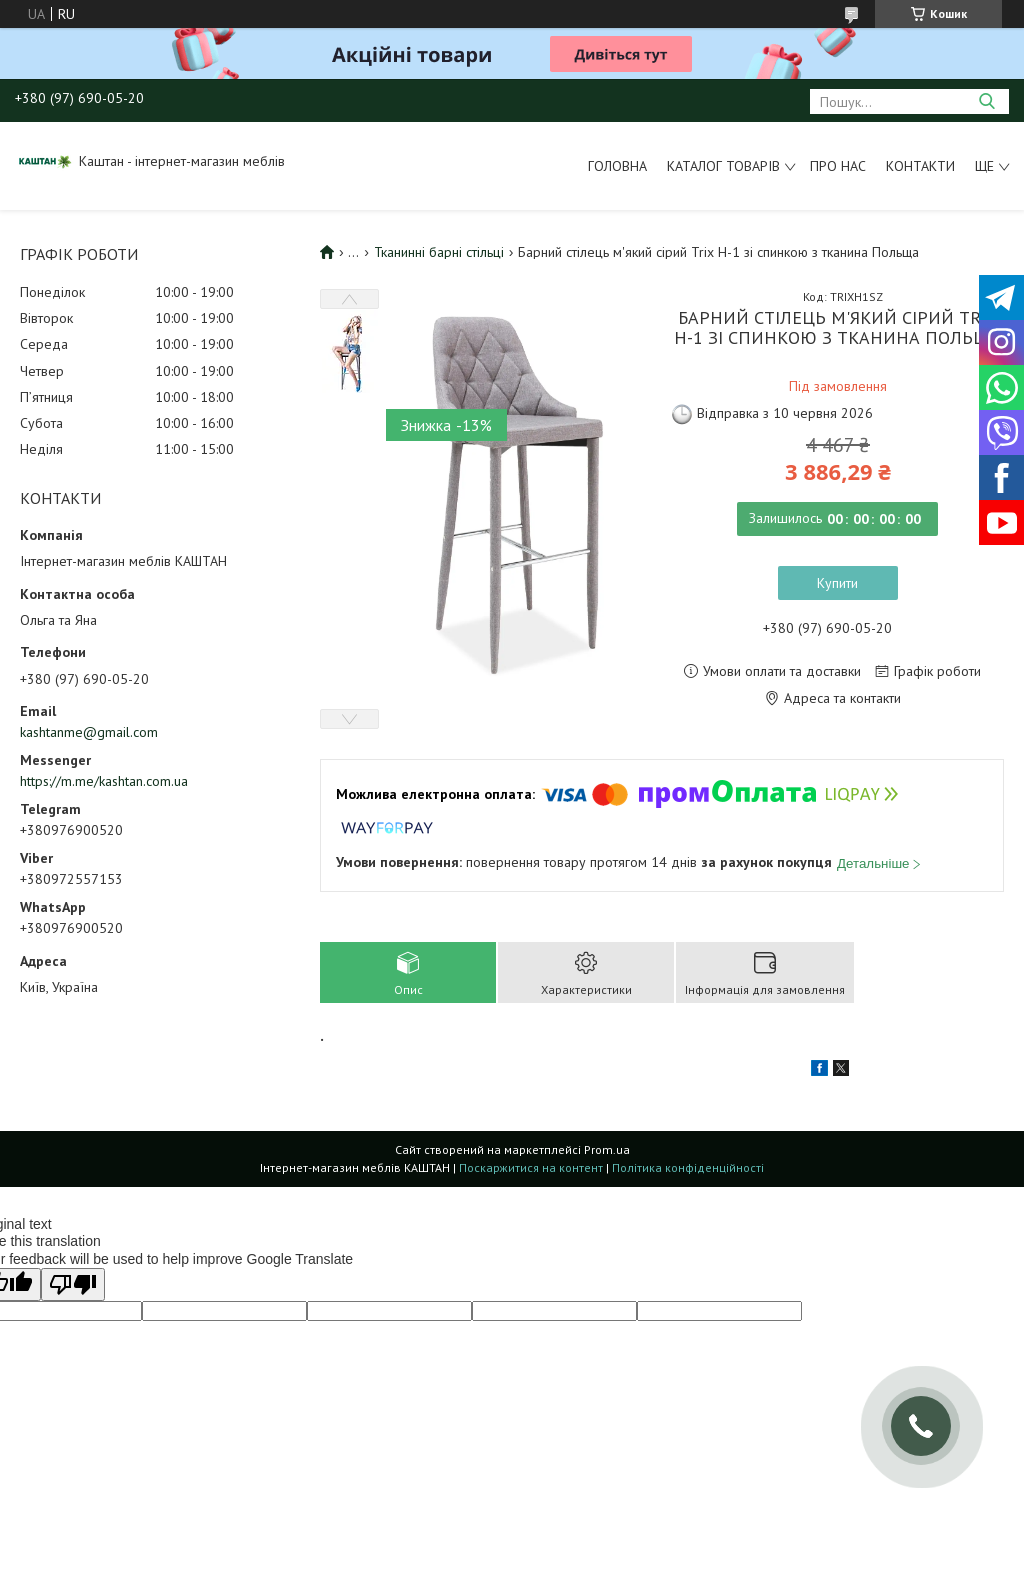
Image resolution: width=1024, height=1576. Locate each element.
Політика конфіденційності (688, 1167)
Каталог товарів (723, 166)
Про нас (838, 166)
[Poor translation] (73, 1284)
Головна (617, 166)
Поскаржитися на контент (531, 1167)
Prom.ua (607, 1149)
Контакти (920, 166)
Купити (837, 583)
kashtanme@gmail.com (89, 732)
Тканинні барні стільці (439, 252)
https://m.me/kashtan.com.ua (104, 781)
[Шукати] (986, 101)
